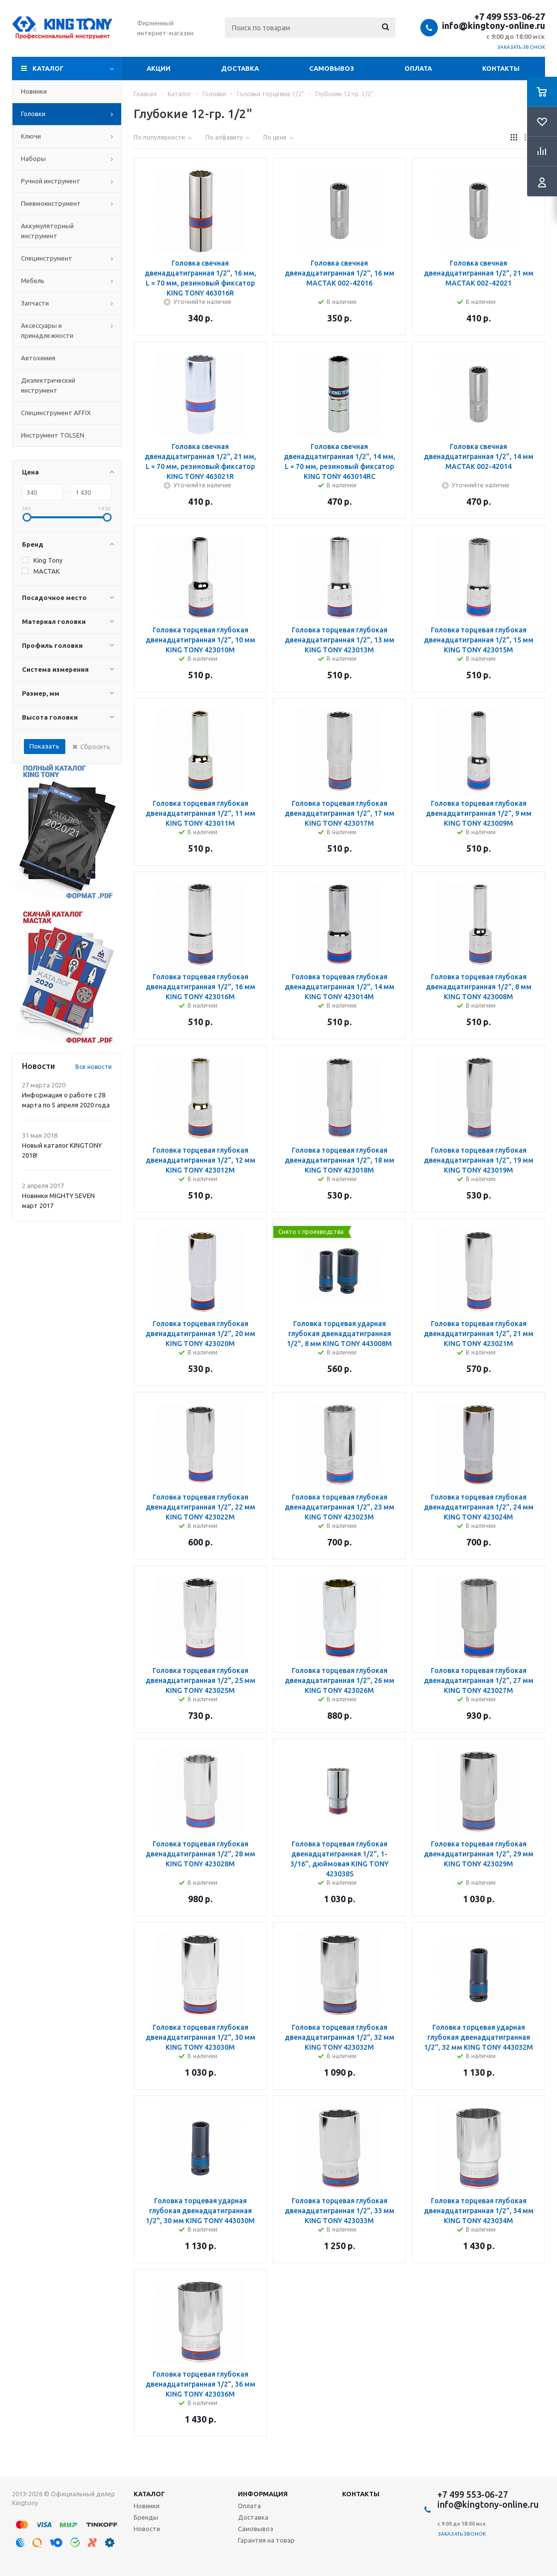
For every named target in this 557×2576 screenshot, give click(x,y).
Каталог (48, 68)
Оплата (418, 68)
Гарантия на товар (266, 2540)
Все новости (93, 1066)
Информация (263, 2493)
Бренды (146, 2517)
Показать (44, 746)
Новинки (147, 2505)
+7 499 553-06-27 (509, 16)
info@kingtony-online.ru (493, 25)
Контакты (501, 68)
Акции (159, 68)
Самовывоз (331, 68)
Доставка (240, 68)
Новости (147, 2528)
